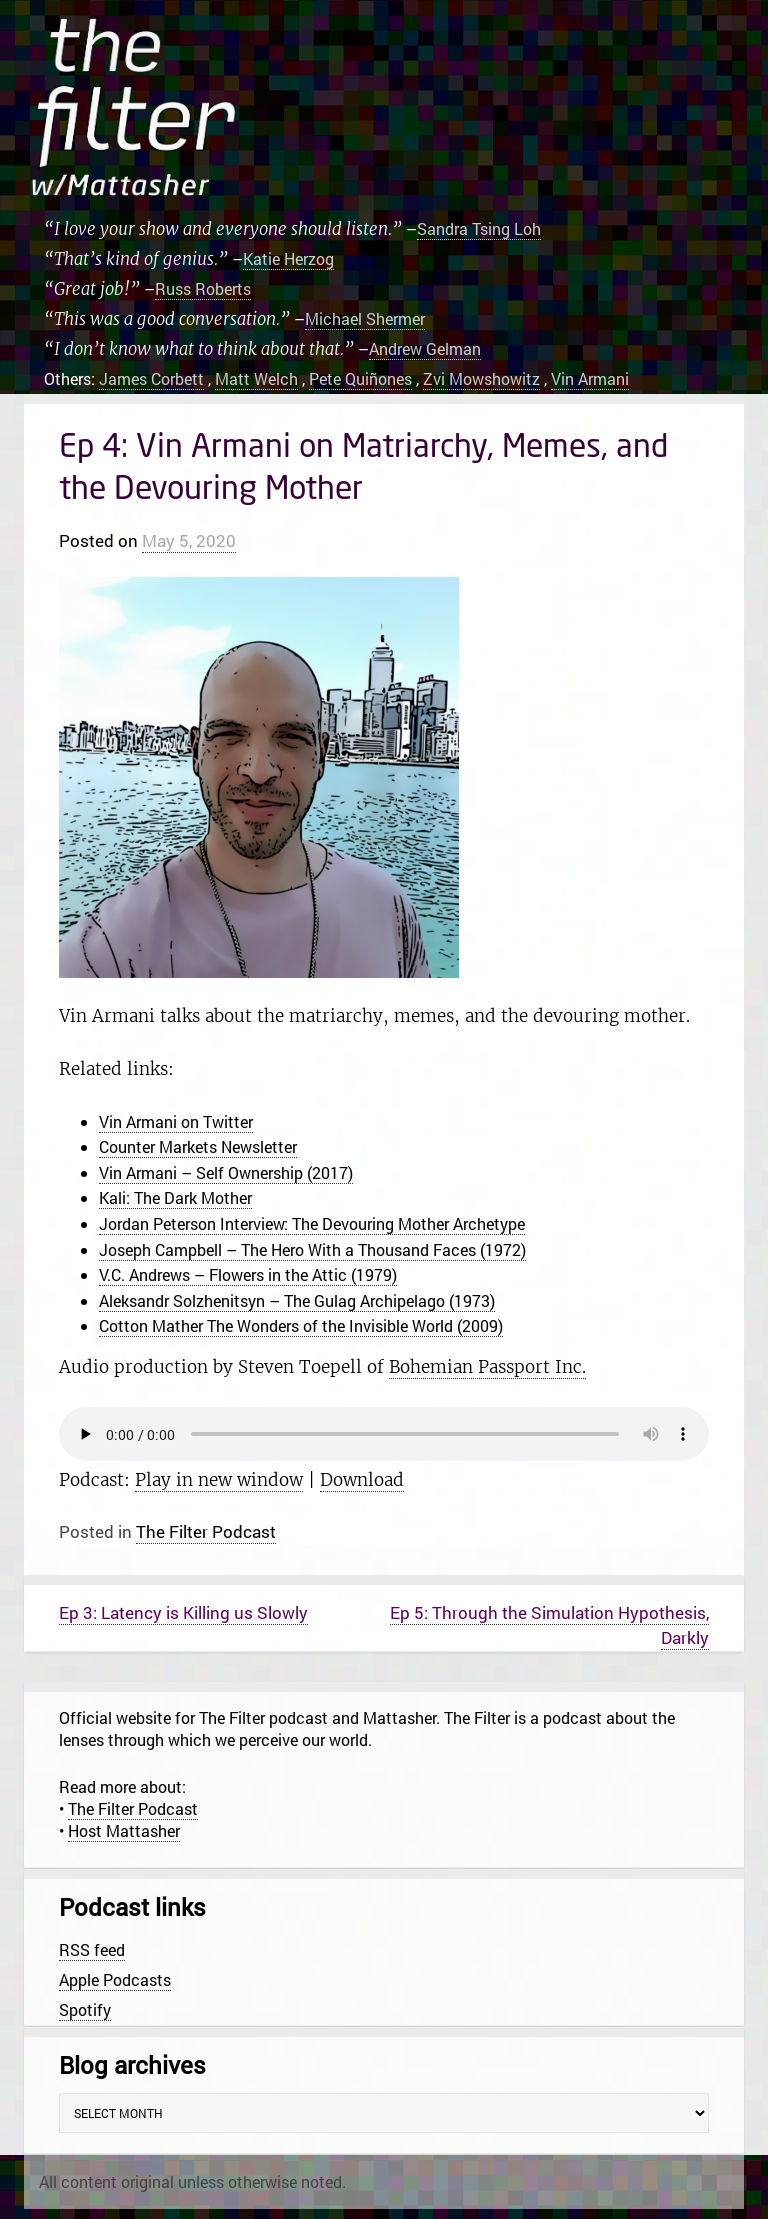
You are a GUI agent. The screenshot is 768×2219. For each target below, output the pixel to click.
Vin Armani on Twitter (176, 1121)
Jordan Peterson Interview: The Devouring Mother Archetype (312, 1223)
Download (362, 1480)
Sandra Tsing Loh (479, 228)
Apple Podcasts (115, 1979)
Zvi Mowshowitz (481, 378)
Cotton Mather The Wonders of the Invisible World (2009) (301, 1325)
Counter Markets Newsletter (198, 1146)
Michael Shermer (365, 318)
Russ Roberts (203, 288)
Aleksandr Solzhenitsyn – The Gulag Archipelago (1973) (297, 1300)
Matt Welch (256, 378)
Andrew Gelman (425, 348)
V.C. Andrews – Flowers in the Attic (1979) (248, 1274)
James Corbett (151, 378)
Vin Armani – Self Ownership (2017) (226, 1172)
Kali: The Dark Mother (175, 1197)
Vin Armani (590, 378)
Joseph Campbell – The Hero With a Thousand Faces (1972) (312, 1249)
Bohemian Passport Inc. (487, 1367)
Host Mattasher (124, 1830)
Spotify (85, 2009)
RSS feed (92, 1949)
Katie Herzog (288, 258)
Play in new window (219, 1480)
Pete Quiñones (360, 378)
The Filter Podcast (206, 1531)
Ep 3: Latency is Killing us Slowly (183, 1612)
